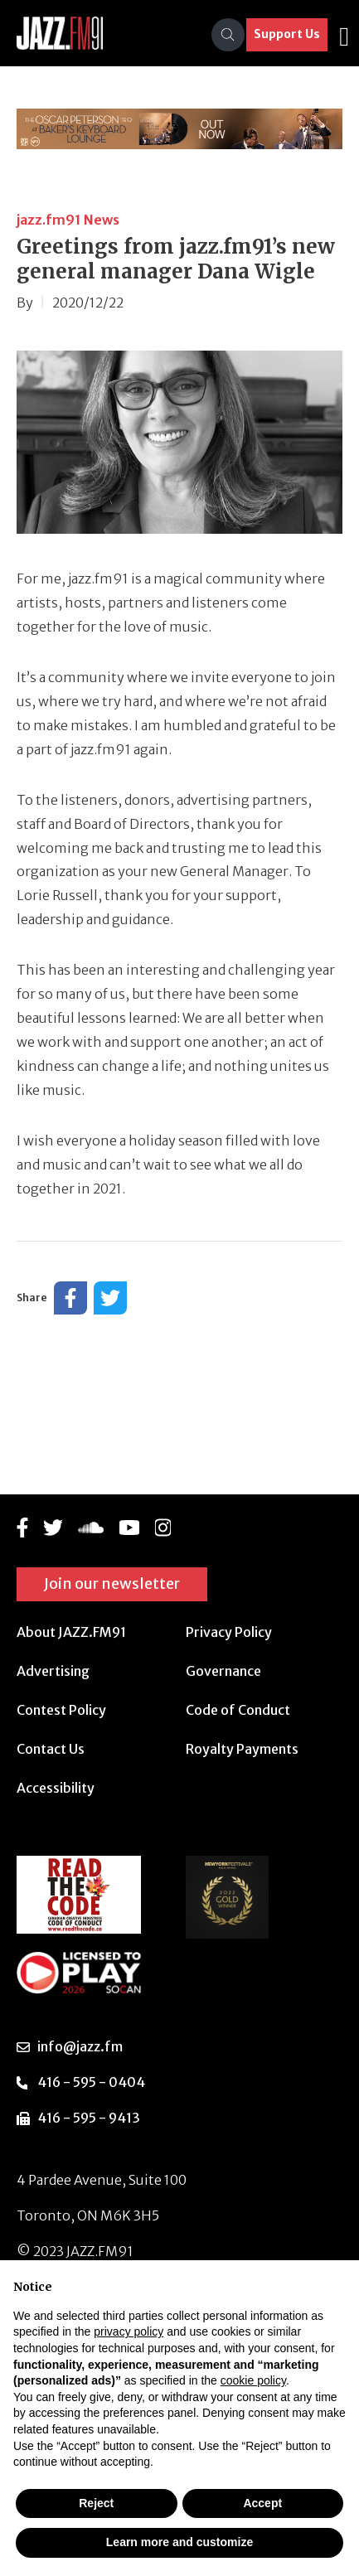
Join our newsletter (112, 1583)
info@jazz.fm (80, 2046)
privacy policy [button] (128, 2331)
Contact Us (51, 1749)
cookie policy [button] (253, 2380)
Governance (223, 1671)
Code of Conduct (238, 1710)
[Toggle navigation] (344, 35)
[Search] (228, 34)
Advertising (53, 1671)
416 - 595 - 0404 (91, 2082)
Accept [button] (262, 2503)
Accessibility (56, 1787)
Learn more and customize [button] (179, 2542)
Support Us (287, 34)
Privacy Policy (229, 1632)
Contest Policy (61, 1710)
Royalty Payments (242, 1749)
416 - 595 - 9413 (88, 2117)
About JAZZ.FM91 (71, 1632)
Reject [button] (96, 2503)
